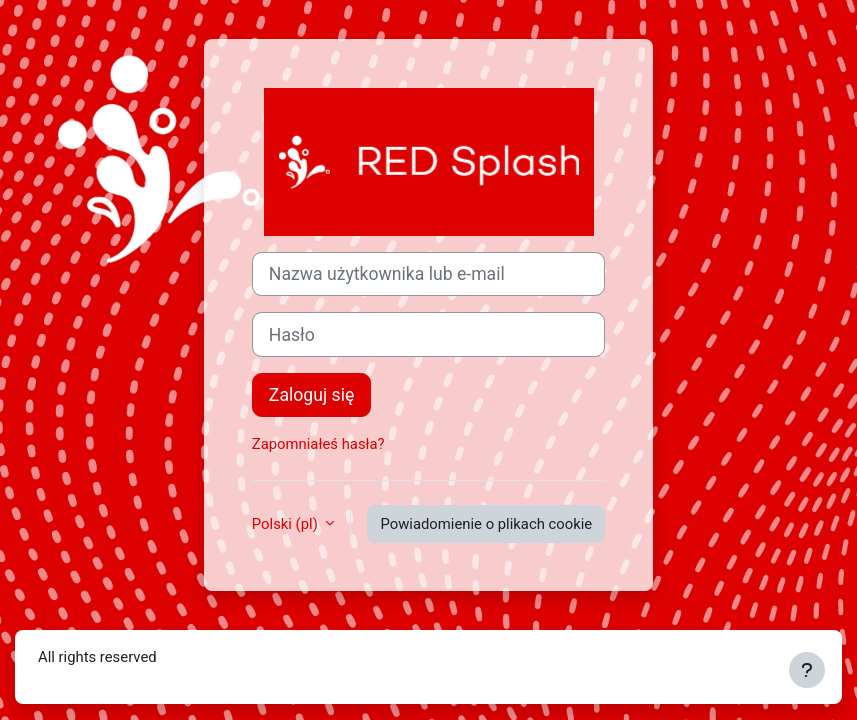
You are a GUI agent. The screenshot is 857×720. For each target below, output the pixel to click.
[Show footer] (807, 670)
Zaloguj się (311, 395)
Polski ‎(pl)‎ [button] (287, 524)
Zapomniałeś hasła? (318, 444)
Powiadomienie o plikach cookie (486, 524)
